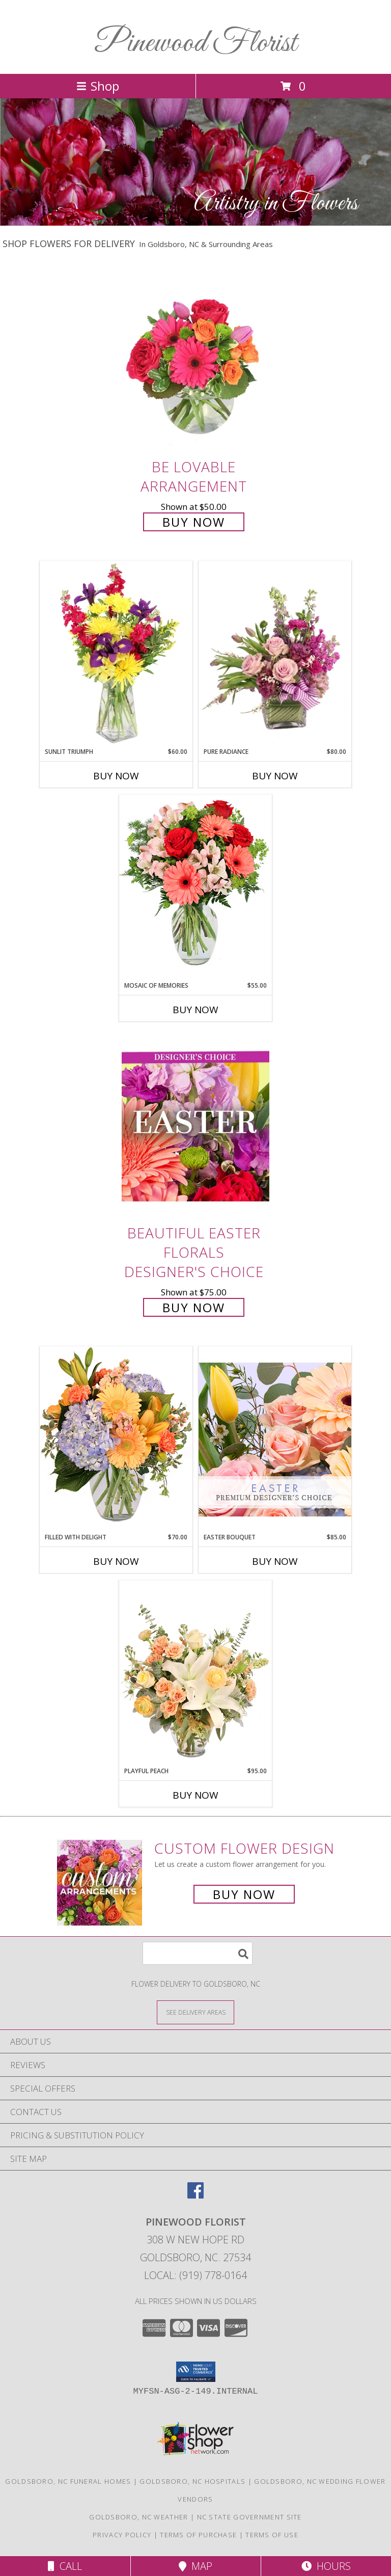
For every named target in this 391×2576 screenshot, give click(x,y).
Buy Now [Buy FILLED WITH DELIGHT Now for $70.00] (116, 1561)
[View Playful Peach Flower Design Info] (195, 1673)
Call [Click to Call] (65, 2566)
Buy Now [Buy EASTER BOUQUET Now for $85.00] (275, 1561)
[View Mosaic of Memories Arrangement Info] (195, 887)
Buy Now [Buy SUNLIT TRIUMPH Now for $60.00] (116, 775)
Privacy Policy (122, 2534)
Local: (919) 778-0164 (195, 2275)
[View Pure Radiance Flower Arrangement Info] (275, 654)
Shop (97, 85)
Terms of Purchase (198, 2534)
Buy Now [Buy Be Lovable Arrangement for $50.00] (193, 521)
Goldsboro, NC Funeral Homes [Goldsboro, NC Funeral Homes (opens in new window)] (68, 2481)
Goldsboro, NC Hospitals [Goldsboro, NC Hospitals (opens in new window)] (192, 2481)
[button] (195, 2372)
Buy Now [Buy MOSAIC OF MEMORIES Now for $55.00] (195, 1009)
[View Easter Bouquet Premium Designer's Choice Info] (275, 1439)
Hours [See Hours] (326, 2566)
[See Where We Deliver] (195, 2012)
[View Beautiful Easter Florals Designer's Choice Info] (195, 1127)
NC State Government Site (249, 2516)
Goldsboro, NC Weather (138, 2516)
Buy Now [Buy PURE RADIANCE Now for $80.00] (275, 775)
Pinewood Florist (195, 43)
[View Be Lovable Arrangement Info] (195, 360)
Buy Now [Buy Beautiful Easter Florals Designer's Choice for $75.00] (193, 1307)
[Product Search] (198, 1953)
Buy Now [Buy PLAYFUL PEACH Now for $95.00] (195, 1795)
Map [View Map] (195, 2566)
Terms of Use (271, 2534)
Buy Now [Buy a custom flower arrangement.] (244, 1894)
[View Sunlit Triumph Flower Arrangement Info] (116, 654)
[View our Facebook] (195, 2195)
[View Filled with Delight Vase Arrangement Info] (116, 1439)
